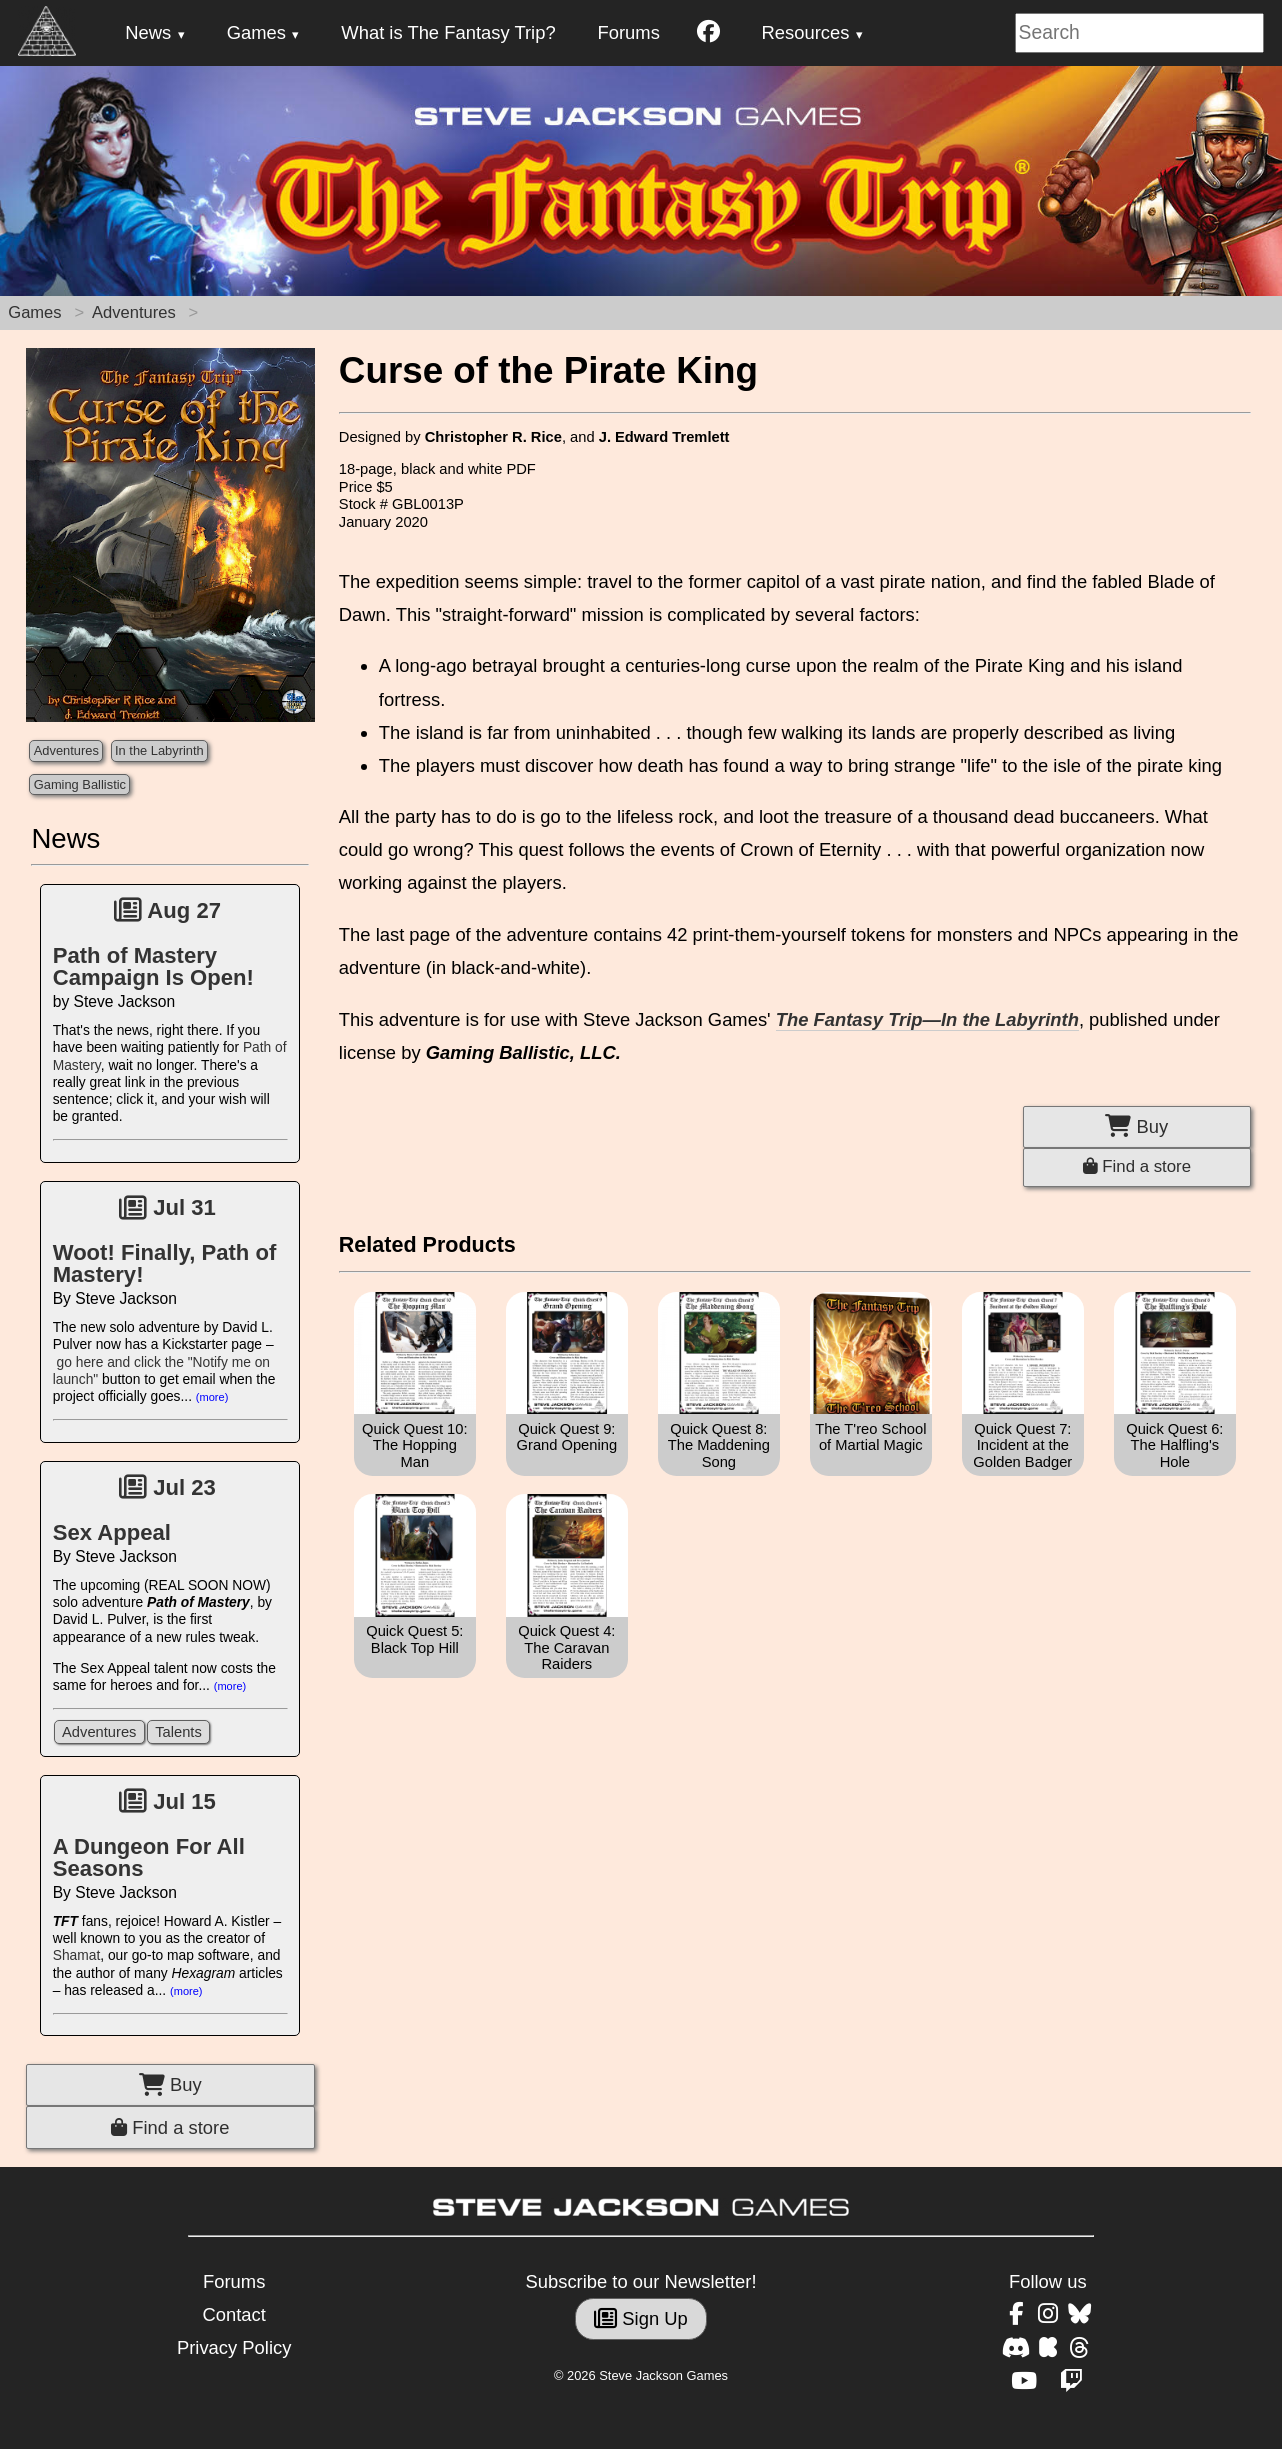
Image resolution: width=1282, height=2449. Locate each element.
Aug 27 (167, 910)
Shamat (77, 1955)
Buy (170, 2084)
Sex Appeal (112, 1532)
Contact (233, 2314)
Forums (629, 32)
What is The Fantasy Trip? (448, 32)
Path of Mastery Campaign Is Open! (153, 966)
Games (256, 32)
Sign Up (641, 2318)
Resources (806, 32)
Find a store (170, 2127)
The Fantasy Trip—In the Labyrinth (927, 1019)
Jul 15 (167, 1801)
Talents (178, 1732)
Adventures (134, 312)
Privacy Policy (234, 2347)
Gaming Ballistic (80, 784)
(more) (212, 1397)
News (148, 32)
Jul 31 (167, 1207)
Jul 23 (167, 1487)
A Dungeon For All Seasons (149, 1857)
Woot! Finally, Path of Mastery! (165, 1263)
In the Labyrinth (159, 750)
